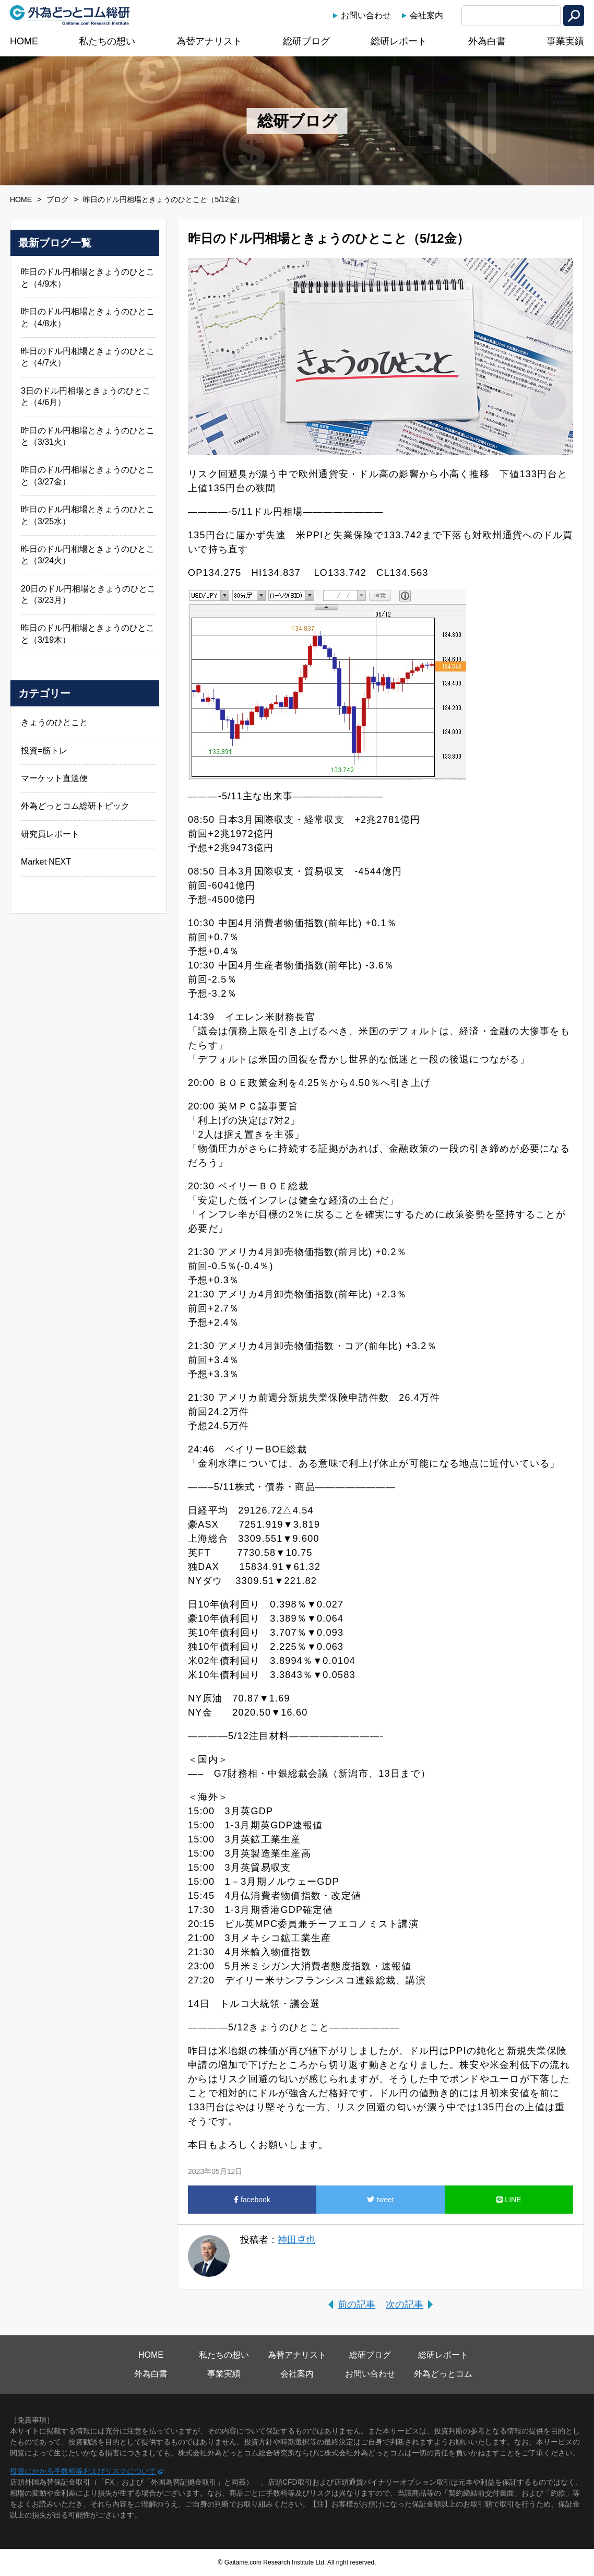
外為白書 (487, 41)
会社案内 (426, 15)
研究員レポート (50, 834)
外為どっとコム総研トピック (75, 805)
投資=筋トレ (44, 750)
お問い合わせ (366, 15)
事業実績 (565, 41)
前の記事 (356, 2304)
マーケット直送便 (54, 778)
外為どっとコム (443, 2373)
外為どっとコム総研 (70, 15)
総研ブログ (306, 41)
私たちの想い (107, 41)
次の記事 (404, 2304)
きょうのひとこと (54, 722)
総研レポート (399, 41)
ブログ (57, 199)
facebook (252, 2199)
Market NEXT (46, 861)
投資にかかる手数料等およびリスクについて (83, 2471)
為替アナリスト (209, 41)
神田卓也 (296, 2240)
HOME (24, 41)
